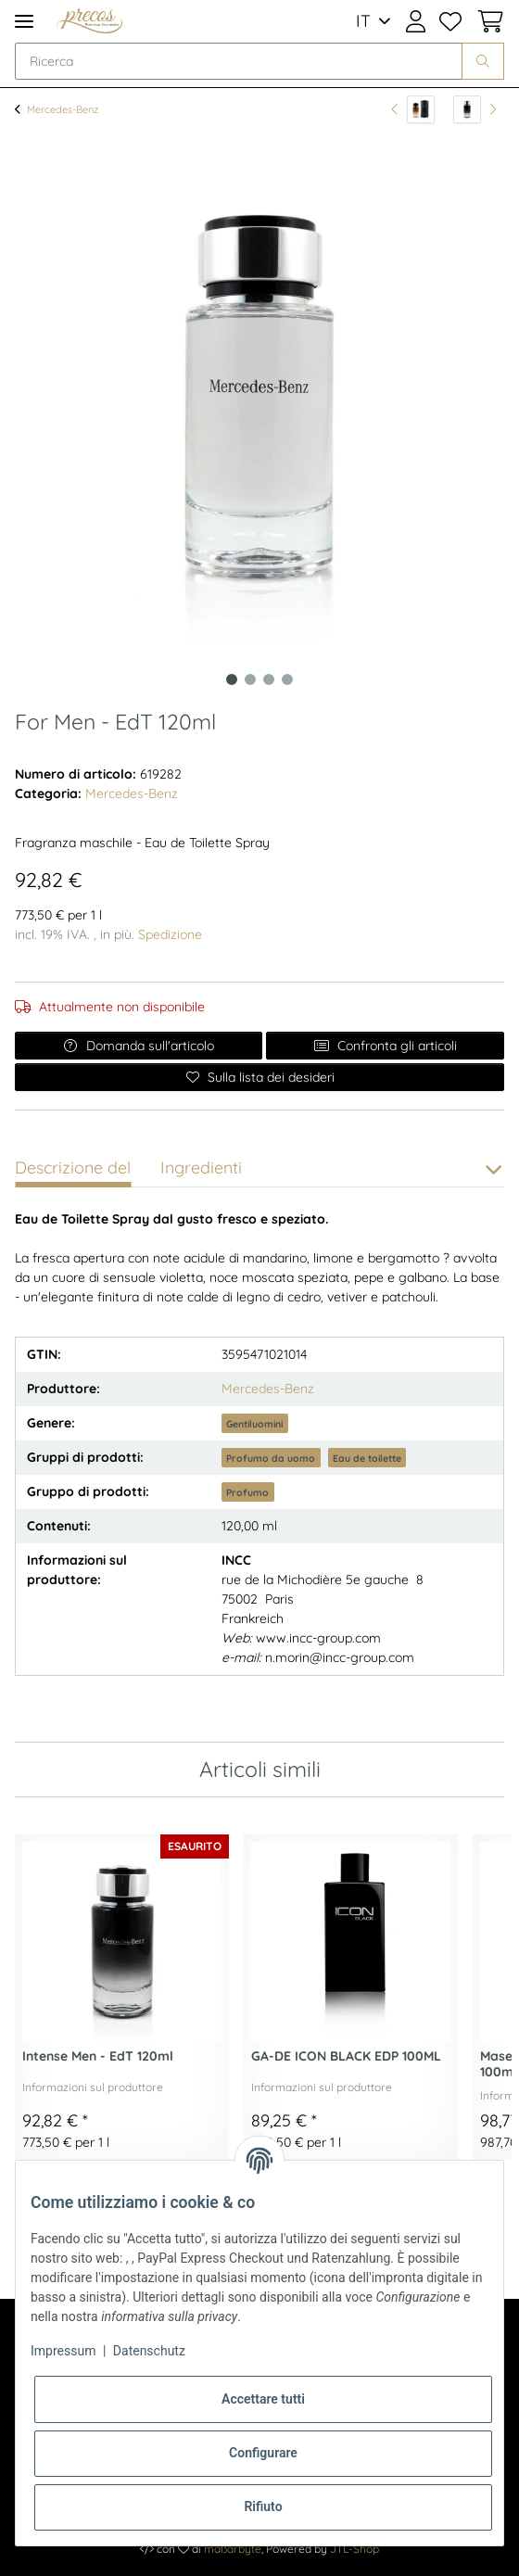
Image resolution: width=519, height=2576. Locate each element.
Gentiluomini (254, 1423)
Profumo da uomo (270, 1458)
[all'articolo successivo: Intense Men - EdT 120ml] (475, 109)
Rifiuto (263, 2506)
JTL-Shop (354, 2549)
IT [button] (363, 21)
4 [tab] (287, 679)
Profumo (247, 1492)
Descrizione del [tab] (73, 1167)
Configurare (263, 2452)
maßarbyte (232, 2549)
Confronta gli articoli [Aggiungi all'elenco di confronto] (385, 1045)
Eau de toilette (367, 1458)
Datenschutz (149, 2350)
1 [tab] (231, 679)
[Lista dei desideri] (451, 21)
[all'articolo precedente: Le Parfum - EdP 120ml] (413, 109)
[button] (416, 21)
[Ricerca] (238, 61)
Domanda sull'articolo (139, 1045)
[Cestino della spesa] (486, 21)
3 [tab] (268, 679)
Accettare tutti (263, 2399)
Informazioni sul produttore (92, 2087)
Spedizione (170, 934)
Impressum (63, 2350)
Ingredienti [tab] (201, 1167)
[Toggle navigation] (24, 20)
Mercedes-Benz (131, 793)
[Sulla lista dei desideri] (259, 1077)
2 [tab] (250, 679)
